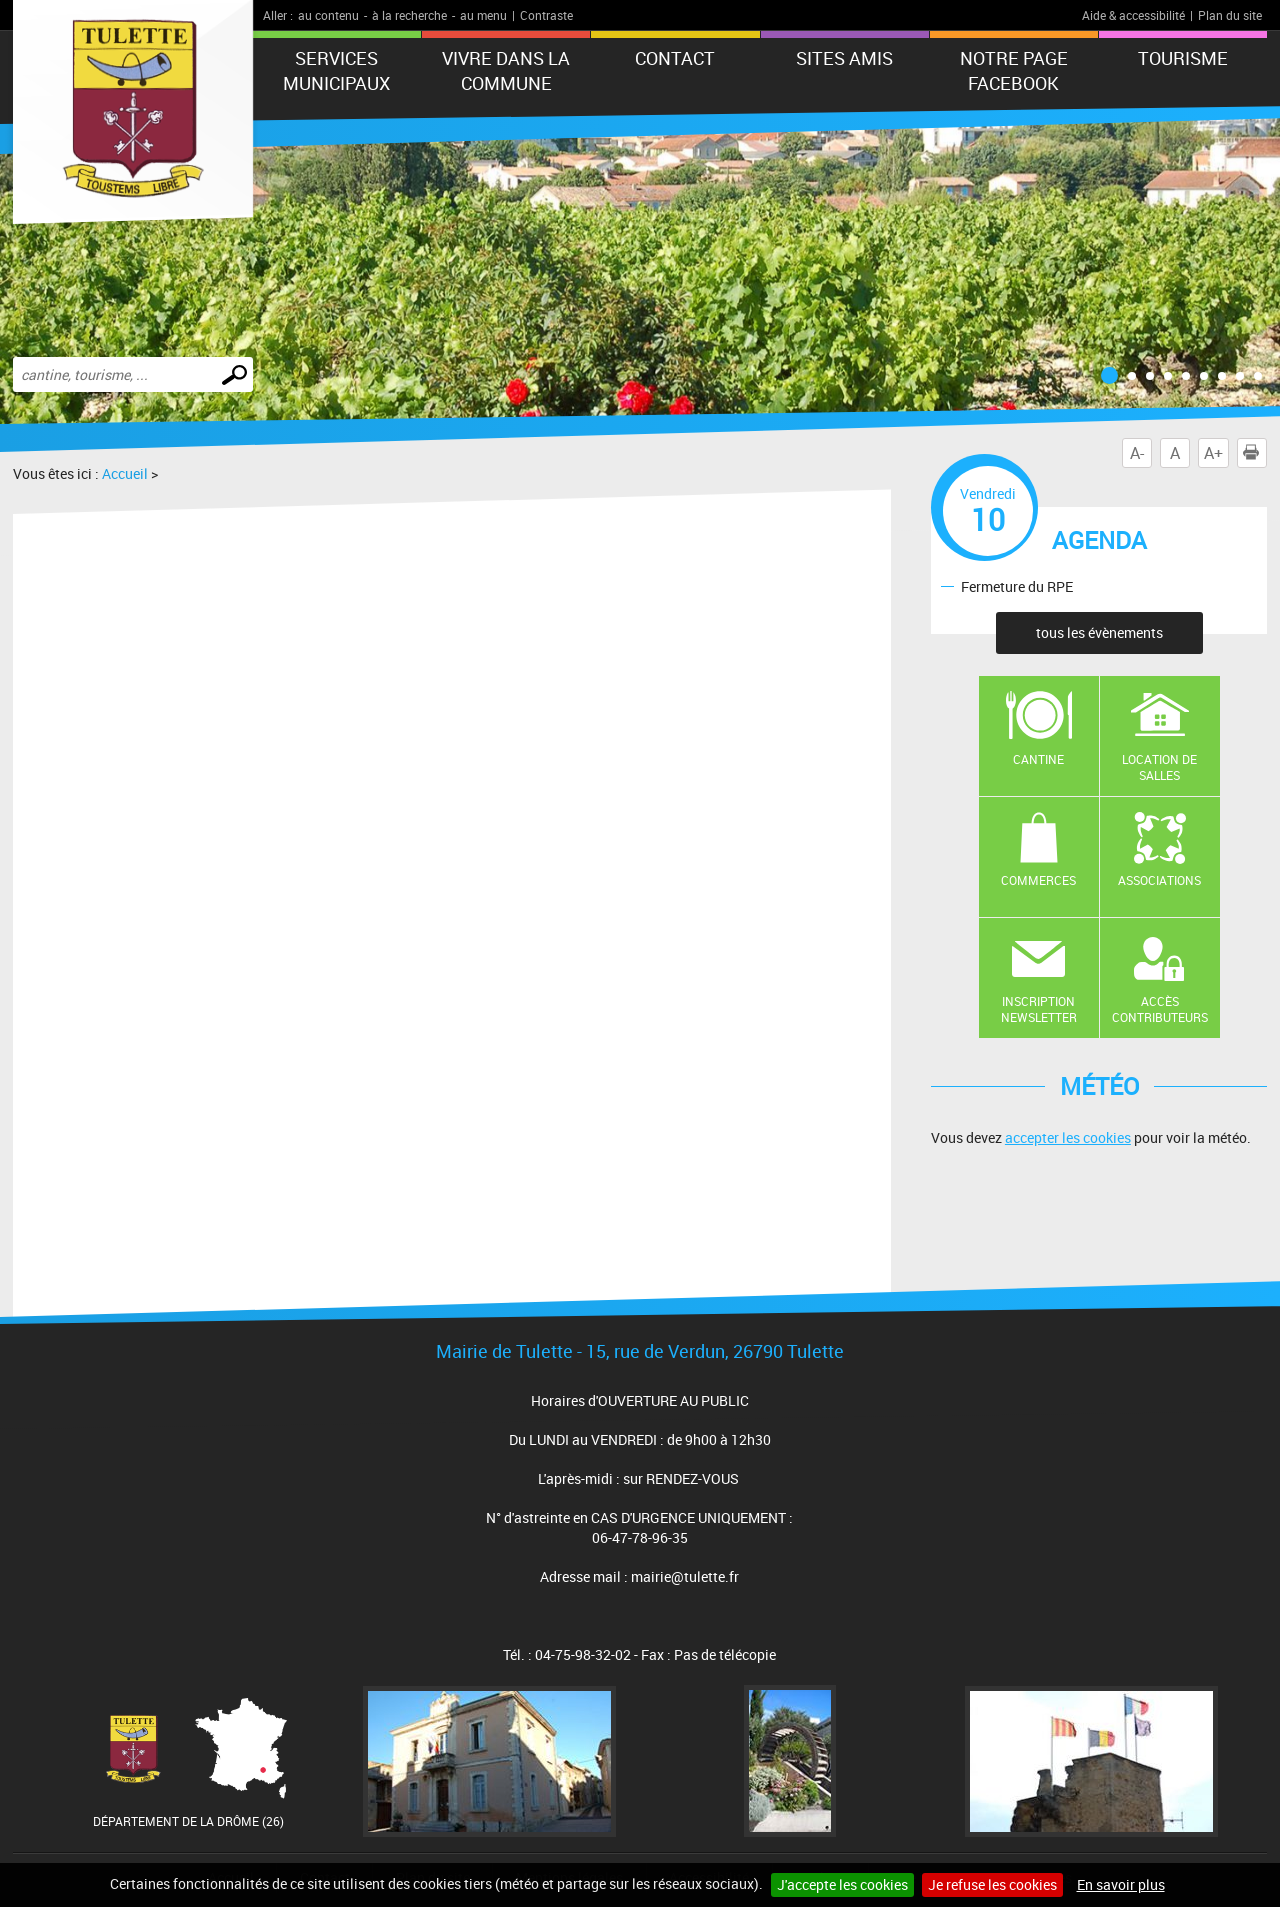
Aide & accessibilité (1133, 15)
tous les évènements (1099, 632)
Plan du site (1230, 15)
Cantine (1038, 759)
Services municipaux (336, 70)
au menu (483, 15)
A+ (1213, 453)
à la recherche (409, 15)
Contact (675, 58)
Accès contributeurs (1160, 1009)
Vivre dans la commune (506, 70)
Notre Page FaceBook (1014, 70)
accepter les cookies (1068, 1137)
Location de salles (1159, 767)
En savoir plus (1121, 1884)
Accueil (125, 473)
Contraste (546, 15)
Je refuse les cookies (992, 1884)
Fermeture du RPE (1017, 585)
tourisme (1183, 58)
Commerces (1038, 880)
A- (1137, 453)
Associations (1159, 880)
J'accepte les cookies (842, 1884)
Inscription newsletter (1039, 1009)
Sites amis (844, 58)
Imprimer (1255, 453)
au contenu (328, 15)
